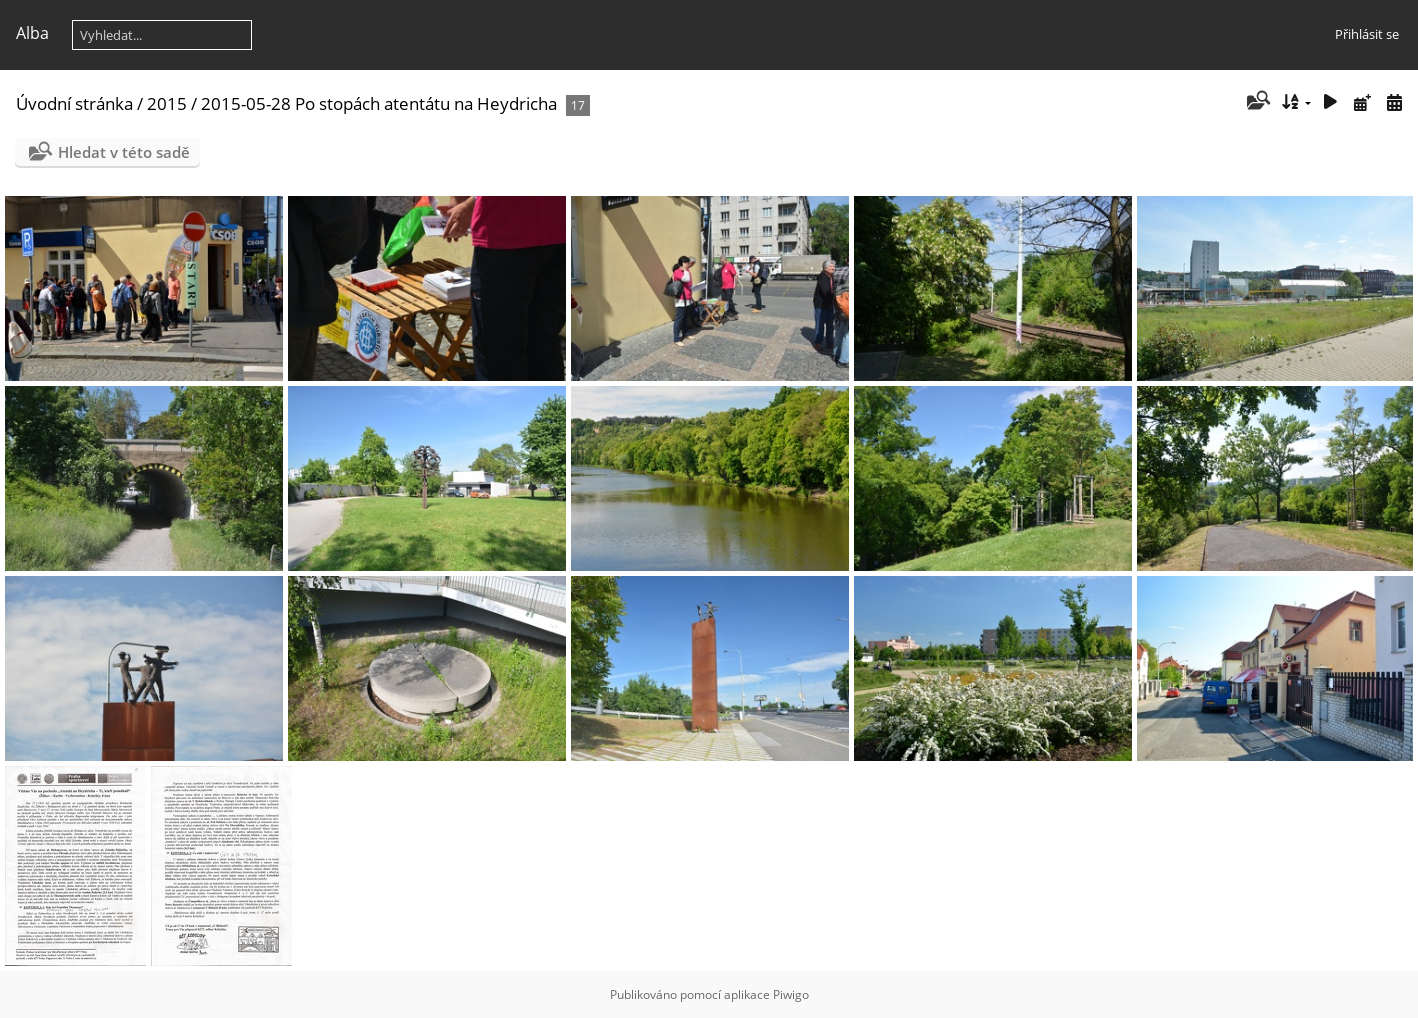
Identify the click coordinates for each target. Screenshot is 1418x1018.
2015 (167, 103)
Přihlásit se (1367, 34)
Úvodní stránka (74, 103)
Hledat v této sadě (124, 152)
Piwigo (791, 994)
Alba (32, 33)
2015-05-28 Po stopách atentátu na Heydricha (379, 103)
